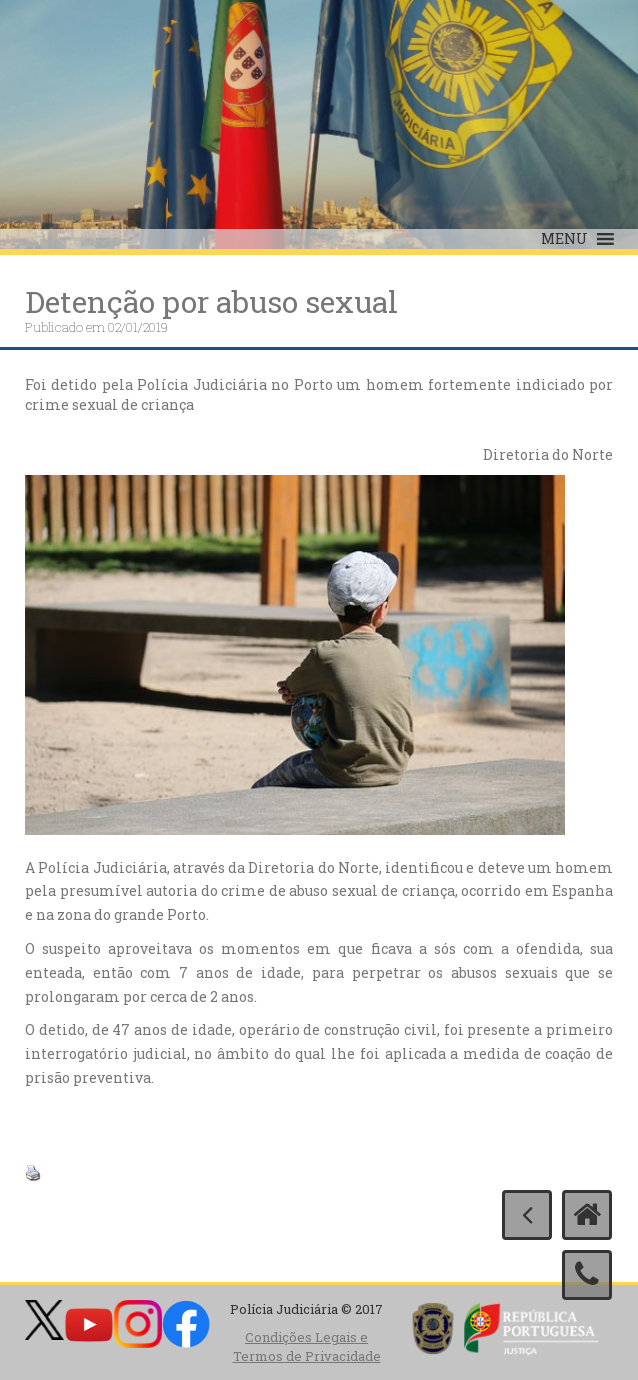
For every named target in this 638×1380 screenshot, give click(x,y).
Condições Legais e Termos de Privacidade (307, 1346)
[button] (564, 239)
